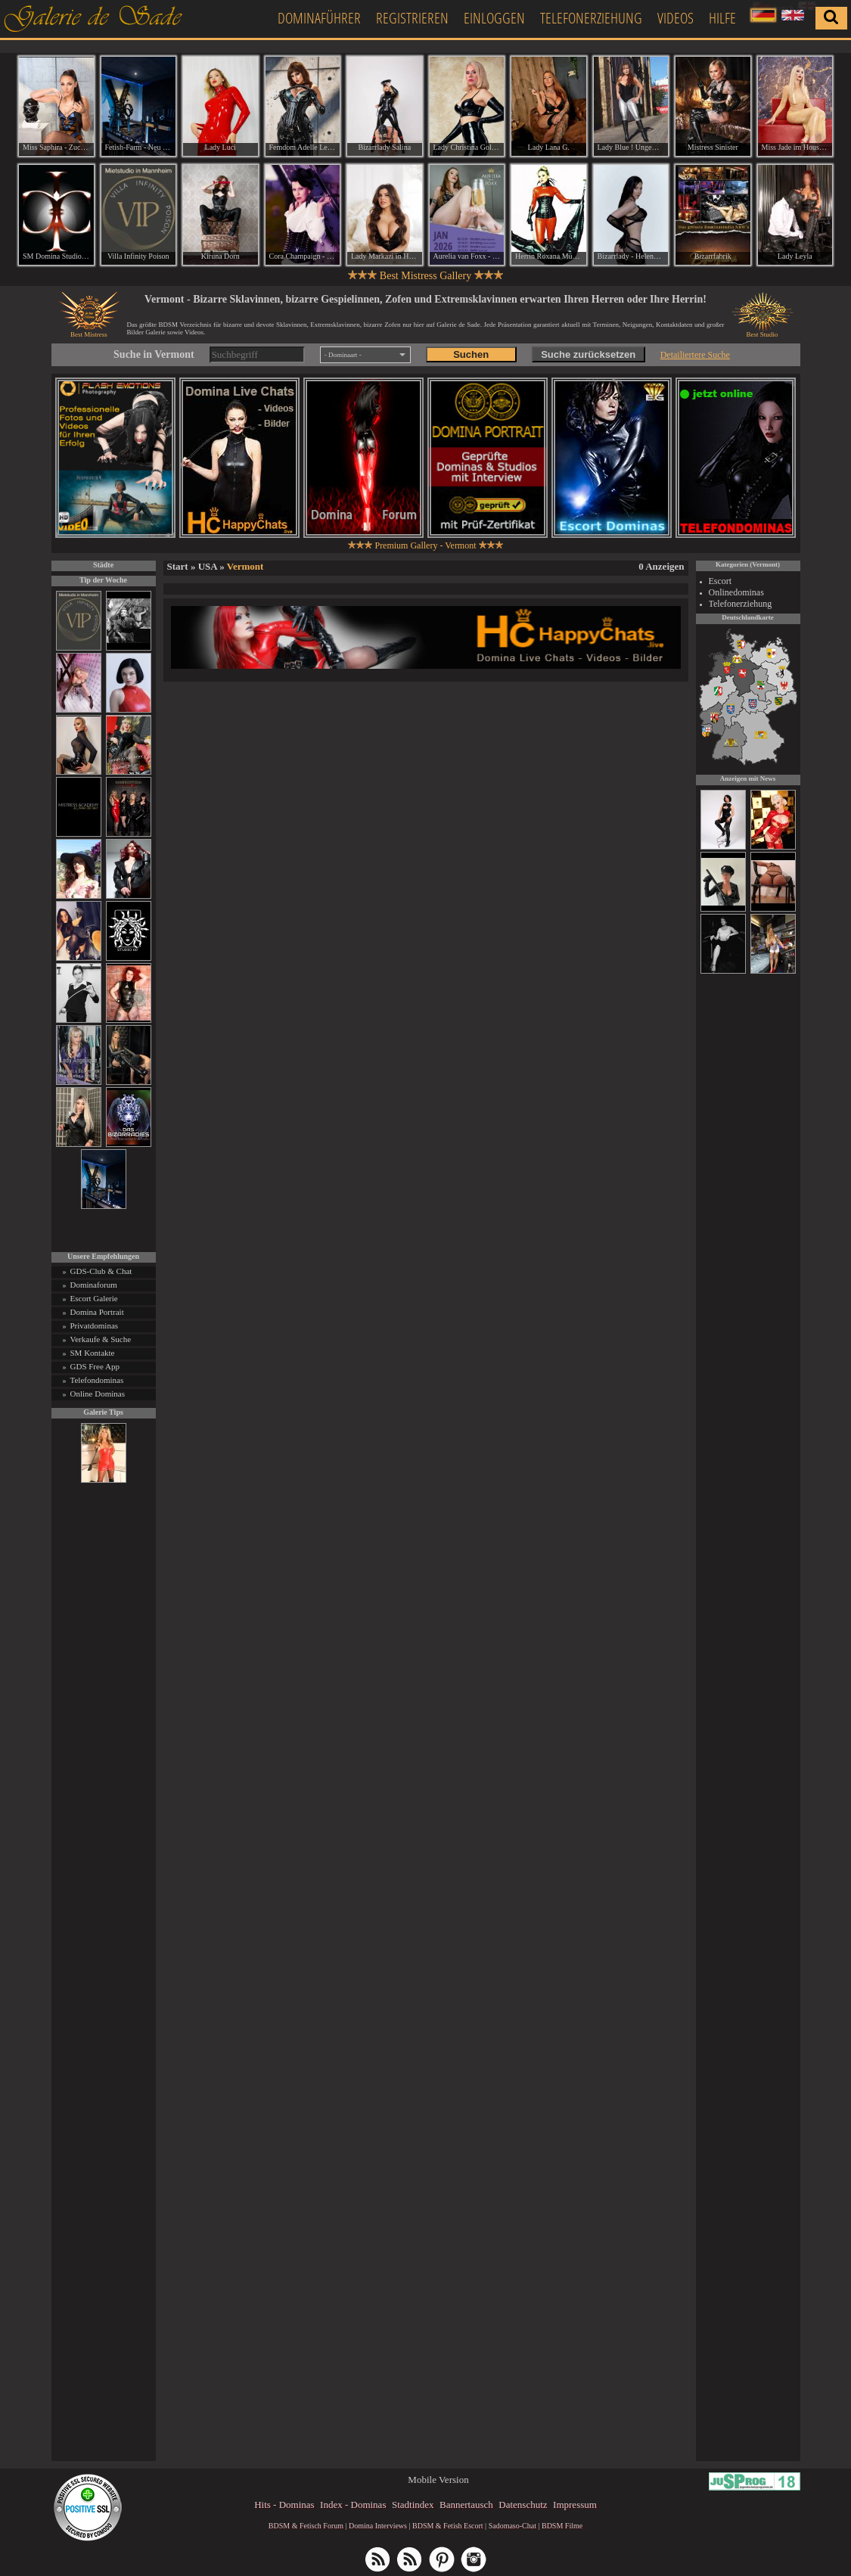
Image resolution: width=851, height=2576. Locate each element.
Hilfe (722, 18)
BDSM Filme (562, 2526)
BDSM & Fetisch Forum (306, 2526)
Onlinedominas (736, 592)
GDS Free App (95, 1366)
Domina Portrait (97, 1311)
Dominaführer (319, 18)
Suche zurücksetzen (588, 354)
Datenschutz (522, 2504)
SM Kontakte (92, 1352)
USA (207, 566)
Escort (720, 581)
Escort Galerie (94, 1298)
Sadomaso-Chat (512, 2526)
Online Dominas (97, 1393)
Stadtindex (413, 2504)
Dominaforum (93, 1284)
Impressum (575, 2504)
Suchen (471, 354)
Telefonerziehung (591, 18)
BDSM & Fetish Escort (447, 2526)
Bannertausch (466, 2504)
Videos (675, 18)
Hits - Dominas (284, 2504)
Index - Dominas (353, 2504)
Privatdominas (94, 1325)
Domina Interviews (378, 2526)
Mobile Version (438, 2479)
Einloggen (494, 18)
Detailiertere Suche (695, 355)
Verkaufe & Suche (101, 1339)
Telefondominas (97, 1379)
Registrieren (412, 18)
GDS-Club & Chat (101, 1271)
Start (177, 566)
